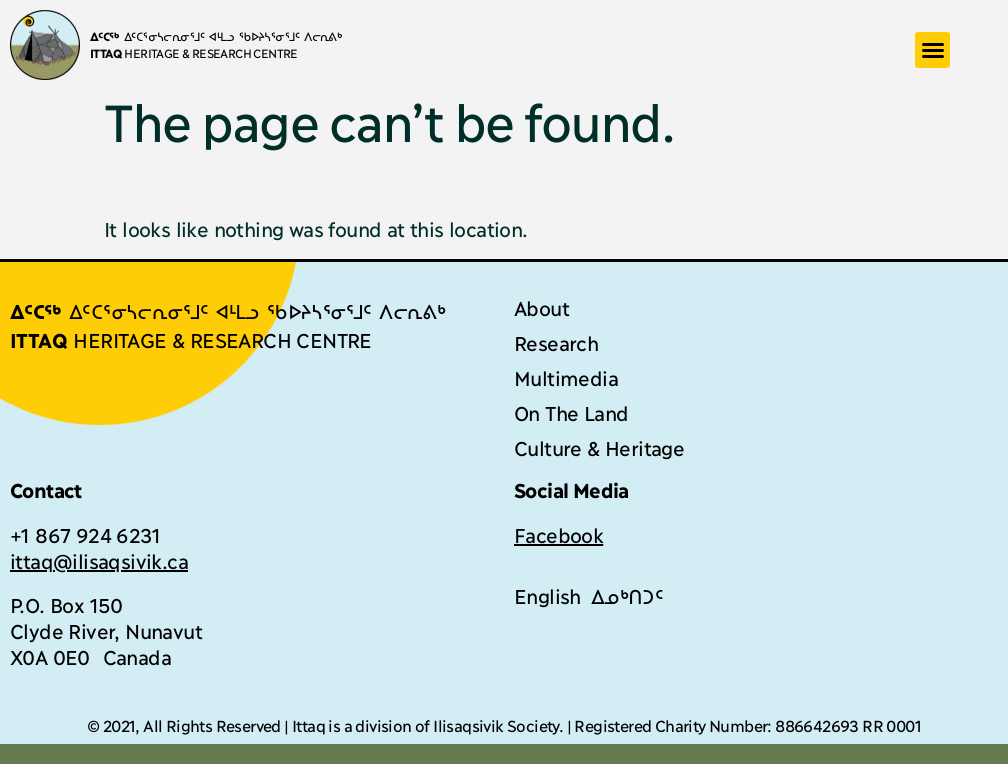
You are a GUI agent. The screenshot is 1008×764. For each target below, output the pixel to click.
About (541, 307)
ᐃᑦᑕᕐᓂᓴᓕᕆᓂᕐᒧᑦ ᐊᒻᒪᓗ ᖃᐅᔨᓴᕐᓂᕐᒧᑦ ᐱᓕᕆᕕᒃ (216, 35)
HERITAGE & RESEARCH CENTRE (194, 52)
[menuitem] (547, 595)
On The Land (571, 412)
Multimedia (566, 377)
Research (556, 342)
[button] (932, 50)
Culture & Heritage (599, 447)
